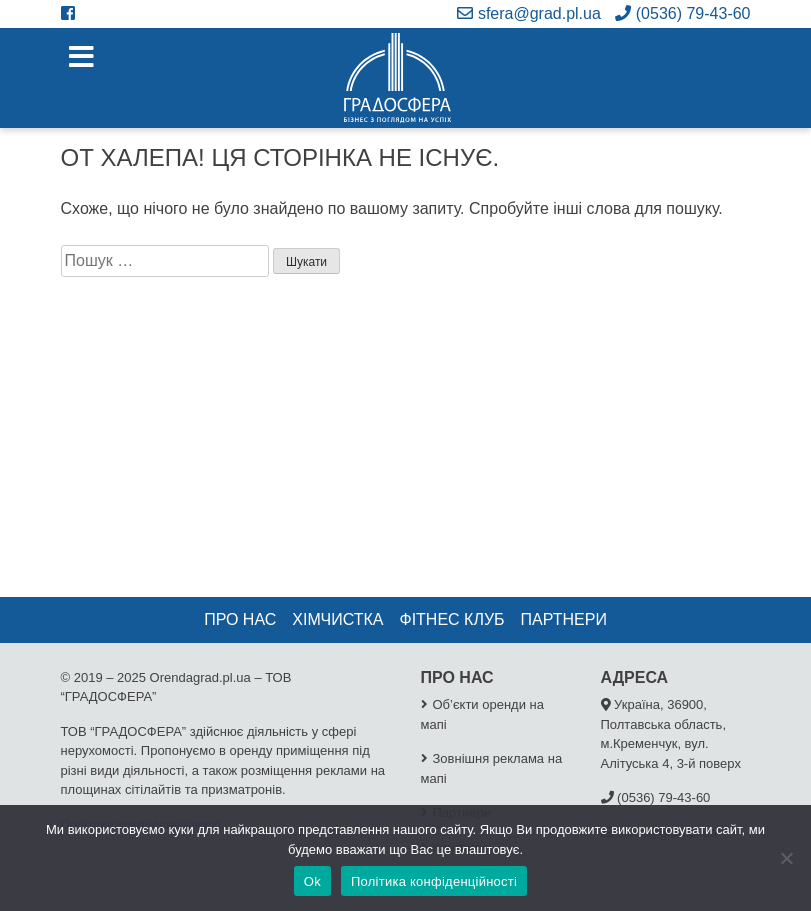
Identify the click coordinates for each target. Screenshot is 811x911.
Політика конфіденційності (434, 881)
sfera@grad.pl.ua (528, 13)
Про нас (240, 619)
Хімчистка (337, 619)
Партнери (564, 619)
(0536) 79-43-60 (682, 13)
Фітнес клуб (451, 619)
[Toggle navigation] (81, 57)
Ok (312, 881)
